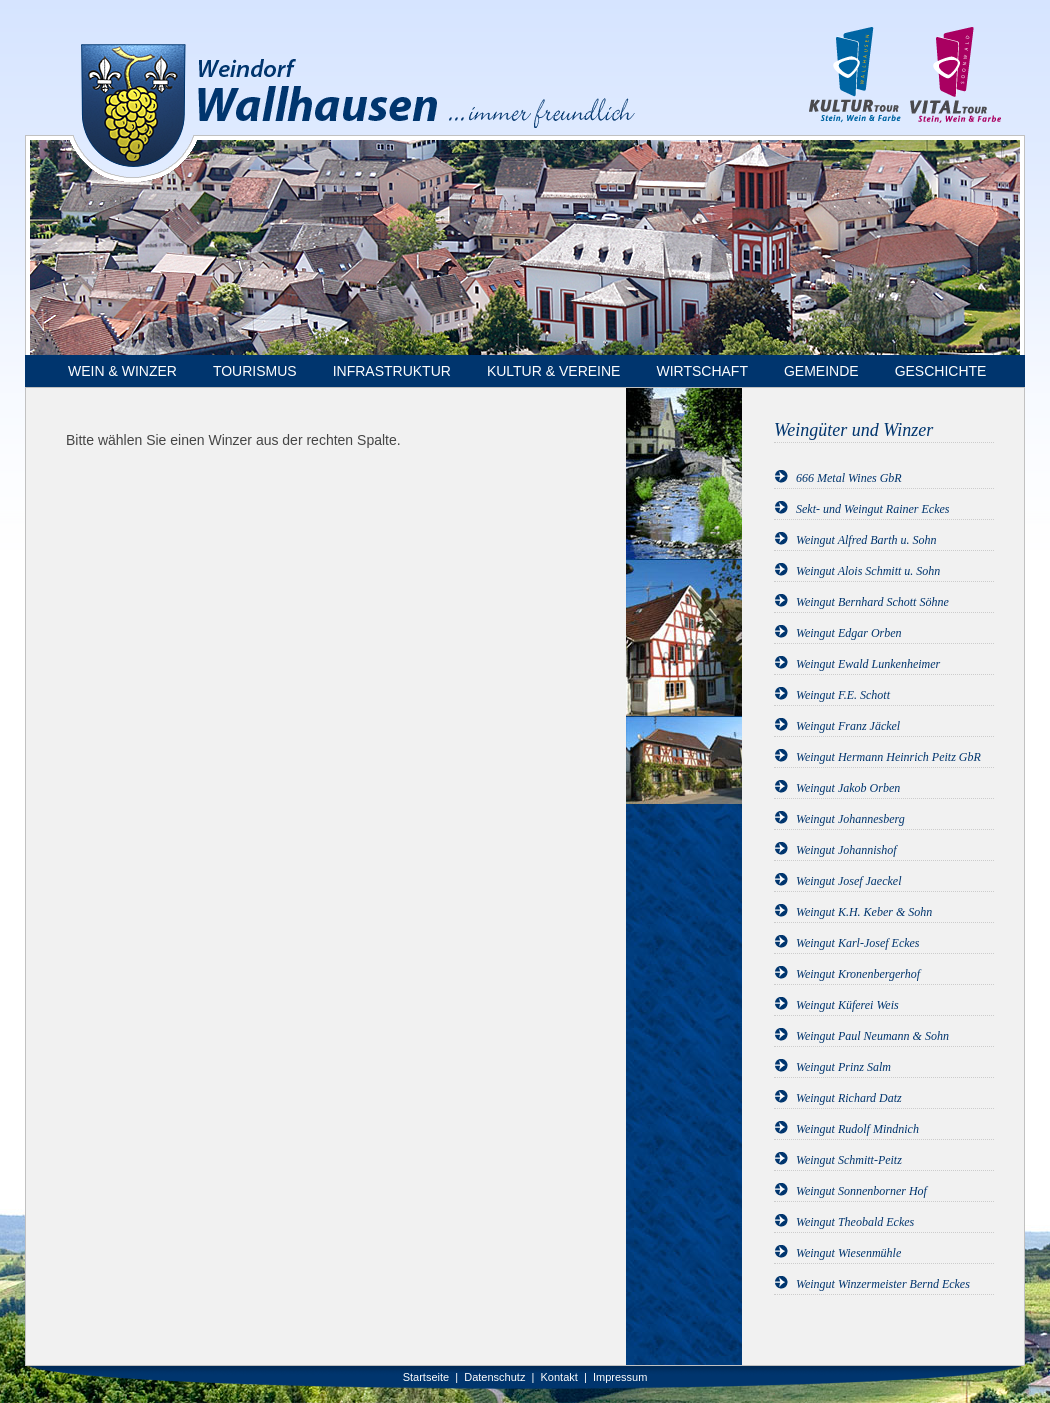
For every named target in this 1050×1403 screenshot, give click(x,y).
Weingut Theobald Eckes (855, 1222)
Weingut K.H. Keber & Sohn (864, 912)
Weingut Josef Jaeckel (849, 881)
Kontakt (559, 1377)
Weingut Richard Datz (849, 1098)
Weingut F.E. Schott (843, 695)
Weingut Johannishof (846, 850)
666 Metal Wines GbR (849, 478)
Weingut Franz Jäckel (848, 726)
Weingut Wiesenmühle (848, 1253)
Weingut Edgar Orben (849, 633)
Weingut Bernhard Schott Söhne (872, 602)
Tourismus (255, 371)
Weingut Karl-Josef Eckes (858, 943)
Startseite (426, 1377)
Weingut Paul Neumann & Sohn (872, 1036)
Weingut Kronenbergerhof (858, 974)
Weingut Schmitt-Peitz (849, 1160)
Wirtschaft (702, 371)
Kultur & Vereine (554, 371)
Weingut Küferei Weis (847, 1005)
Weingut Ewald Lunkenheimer (868, 664)
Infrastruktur (392, 371)
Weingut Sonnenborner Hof (861, 1191)
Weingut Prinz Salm (843, 1067)
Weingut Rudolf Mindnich (857, 1129)
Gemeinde (821, 371)
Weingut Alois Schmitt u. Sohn (868, 571)
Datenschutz (494, 1377)
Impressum (620, 1377)
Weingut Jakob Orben (848, 788)
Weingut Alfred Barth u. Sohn (866, 540)
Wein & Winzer (122, 371)
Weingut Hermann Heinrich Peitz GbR (888, 757)
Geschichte (941, 371)
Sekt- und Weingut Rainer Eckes (873, 509)
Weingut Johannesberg (850, 819)
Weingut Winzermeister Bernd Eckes (883, 1284)
